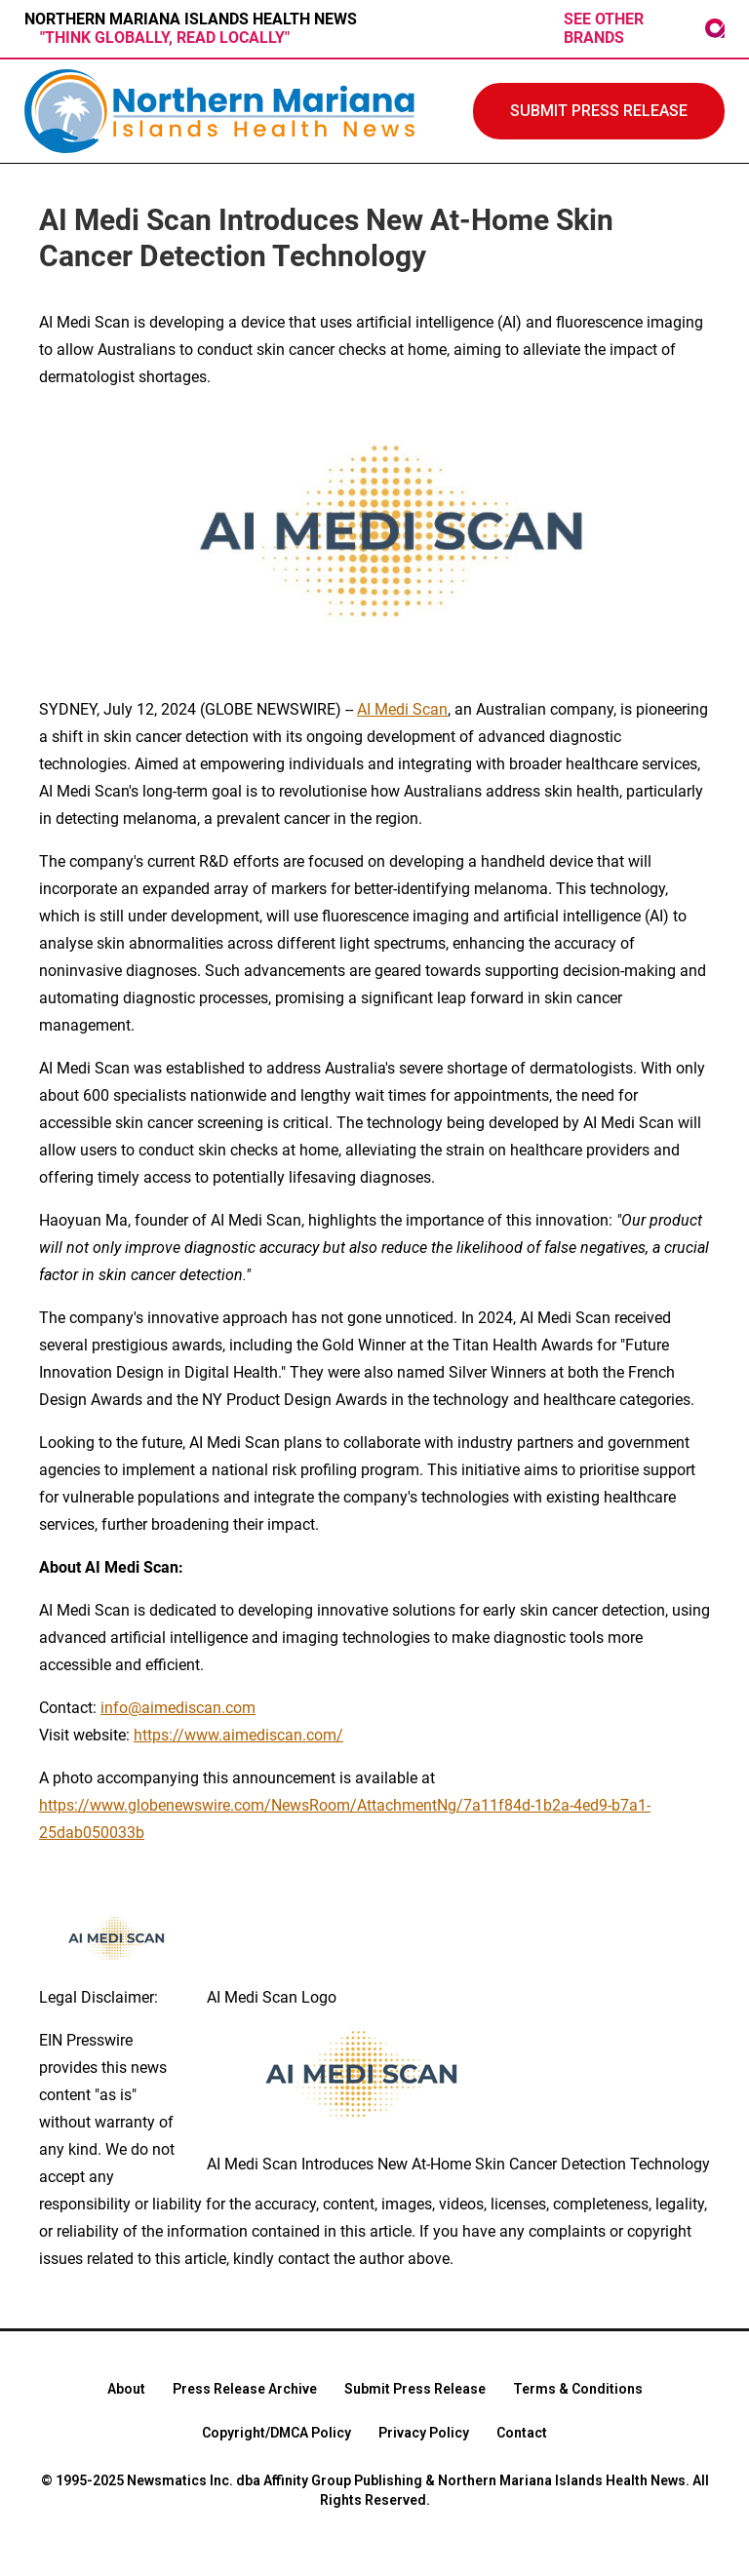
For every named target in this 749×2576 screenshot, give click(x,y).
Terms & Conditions (578, 2389)
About (126, 2389)
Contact (521, 2432)
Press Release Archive (245, 2389)
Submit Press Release (415, 2389)
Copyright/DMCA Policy (276, 2432)
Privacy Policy (423, 2432)
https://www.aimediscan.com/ (238, 1735)
